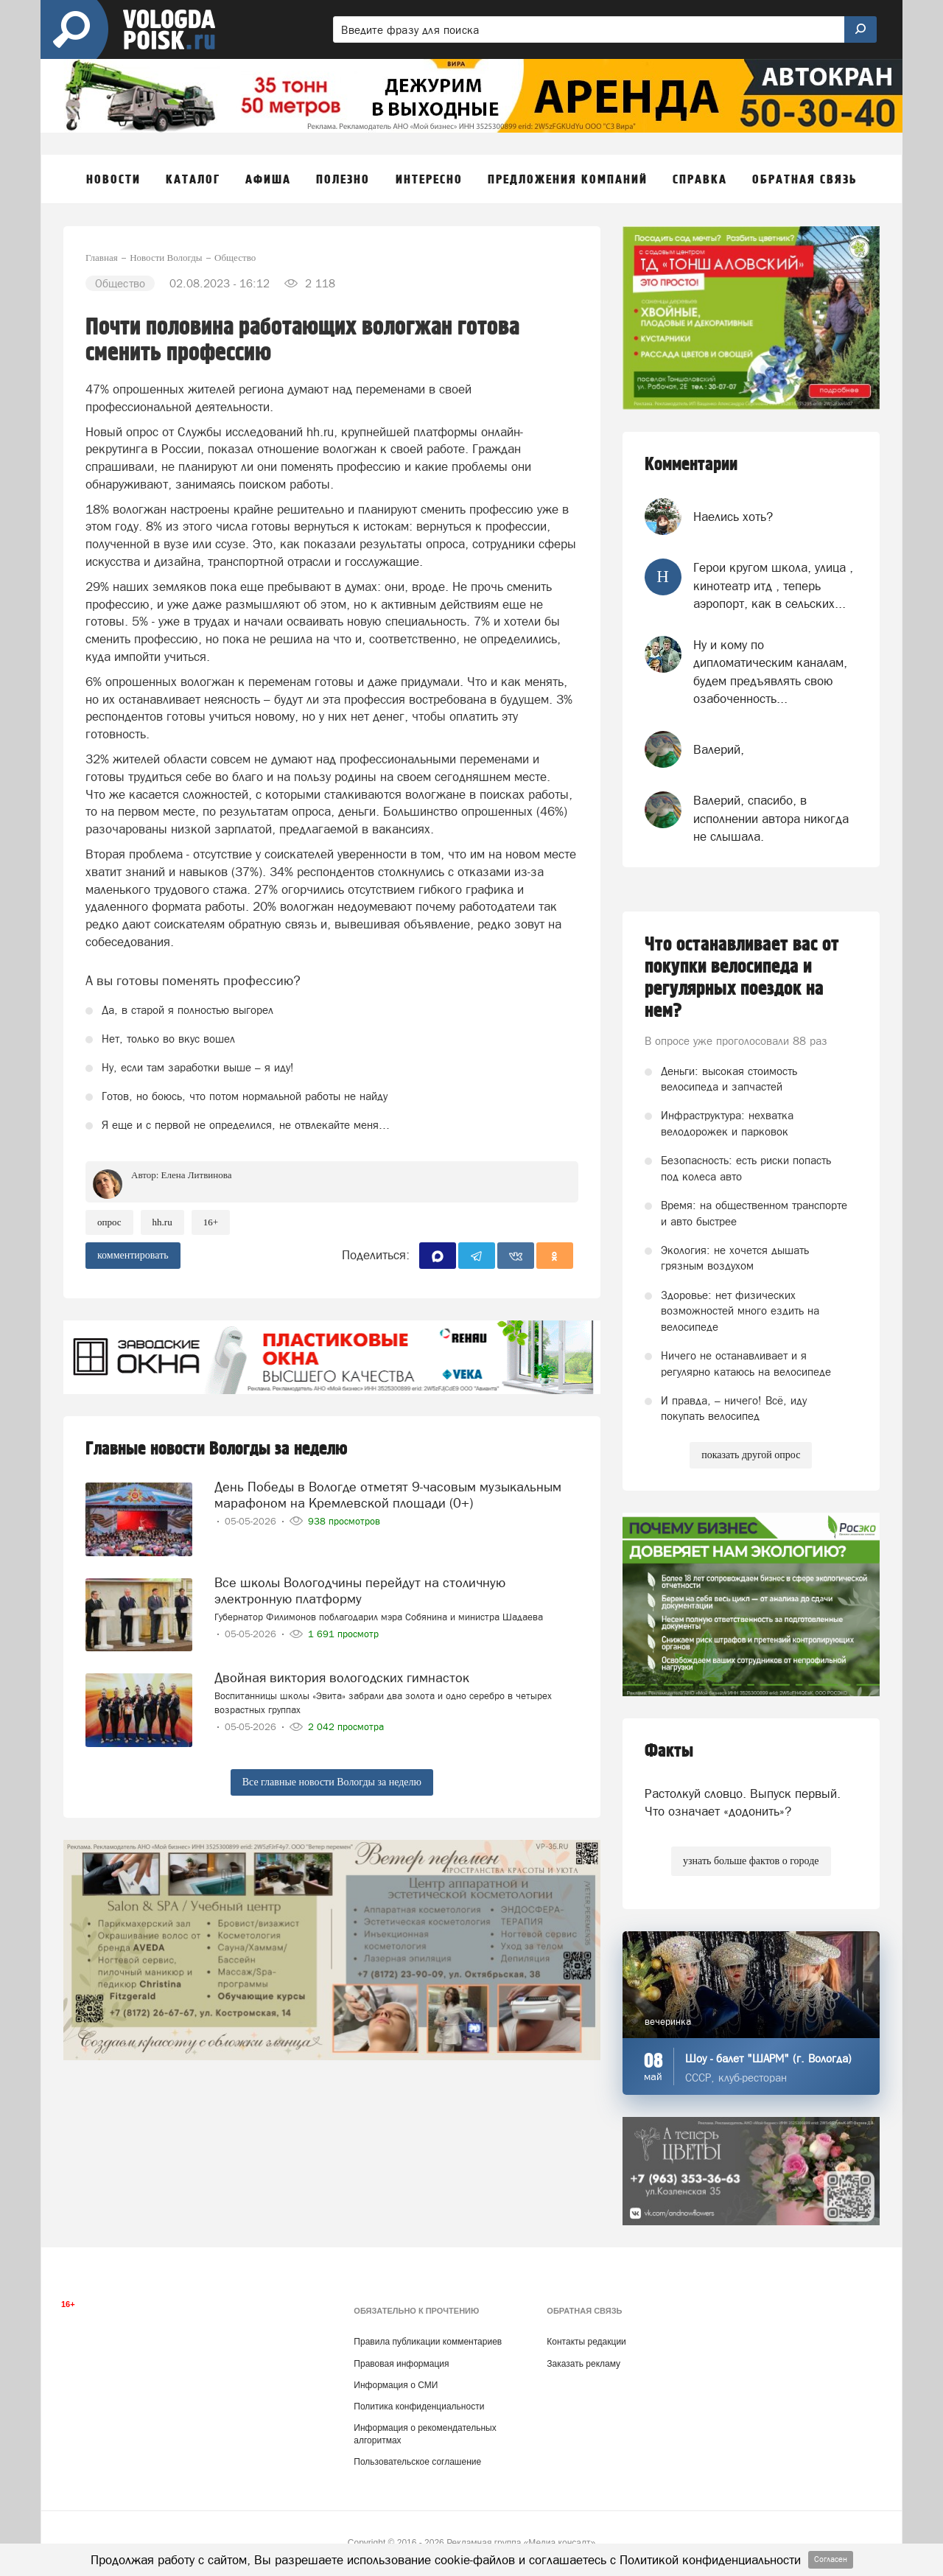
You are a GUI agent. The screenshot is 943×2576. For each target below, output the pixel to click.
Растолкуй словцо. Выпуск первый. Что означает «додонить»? (743, 1802)
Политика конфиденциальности (419, 2406)
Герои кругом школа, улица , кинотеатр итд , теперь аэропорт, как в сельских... (773, 585)
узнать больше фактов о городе (750, 1860)
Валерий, (718, 749)
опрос (109, 1222)
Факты (669, 1751)
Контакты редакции (586, 2342)
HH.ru (162, 1222)
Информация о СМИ (396, 2385)
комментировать (133, 1255)
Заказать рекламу (583, 2364)
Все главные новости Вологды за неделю (331, 1782)
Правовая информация (401, 2364)
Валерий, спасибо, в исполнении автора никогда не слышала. (771, 818)
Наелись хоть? (733, 516)
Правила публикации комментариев (428, 2342)
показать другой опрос (750, 1454)
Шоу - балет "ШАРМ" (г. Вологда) (768, 2058)
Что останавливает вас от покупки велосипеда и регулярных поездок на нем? (742, 978)
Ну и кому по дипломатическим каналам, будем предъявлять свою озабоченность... (770, 671)
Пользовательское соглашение (417, 2462)
